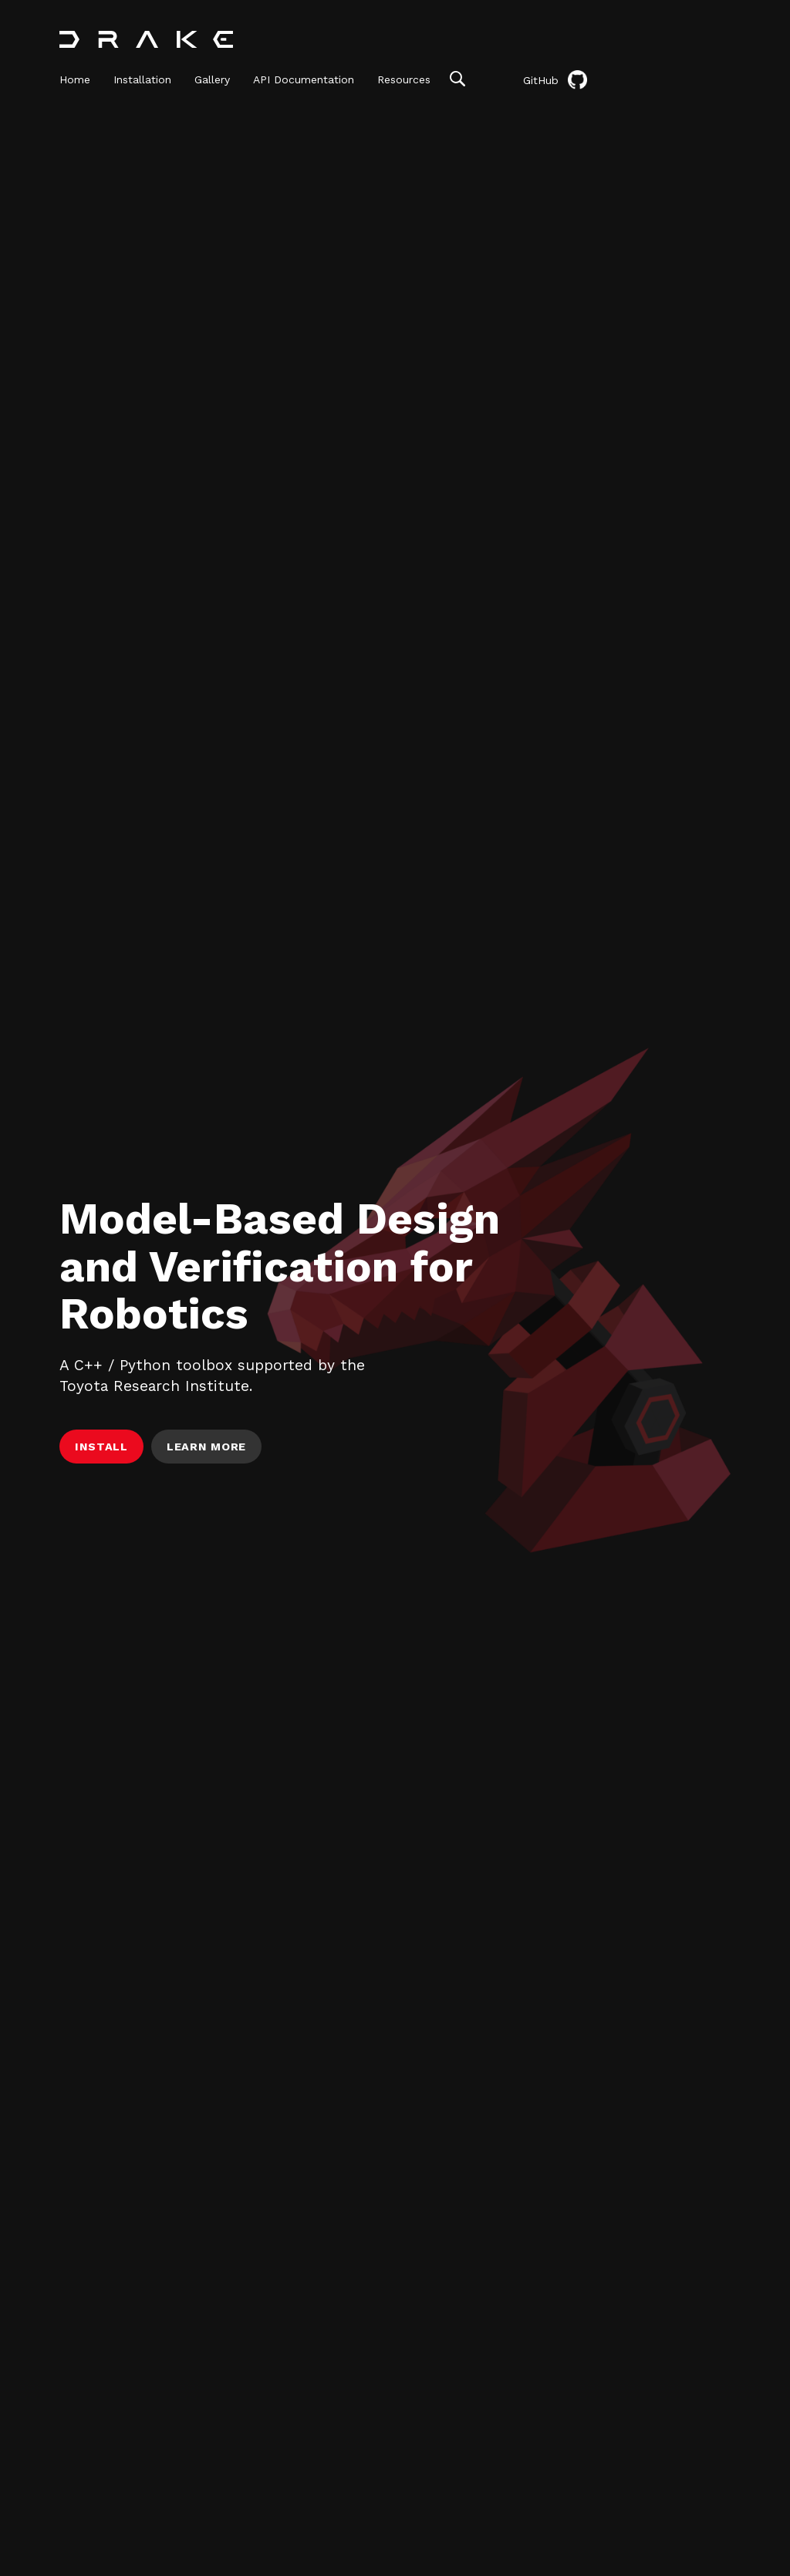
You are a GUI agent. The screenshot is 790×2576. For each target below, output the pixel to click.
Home (74, 79)
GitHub (555, 79)
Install (101, 1446)
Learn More (206, 1446)
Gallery (212, 79)
